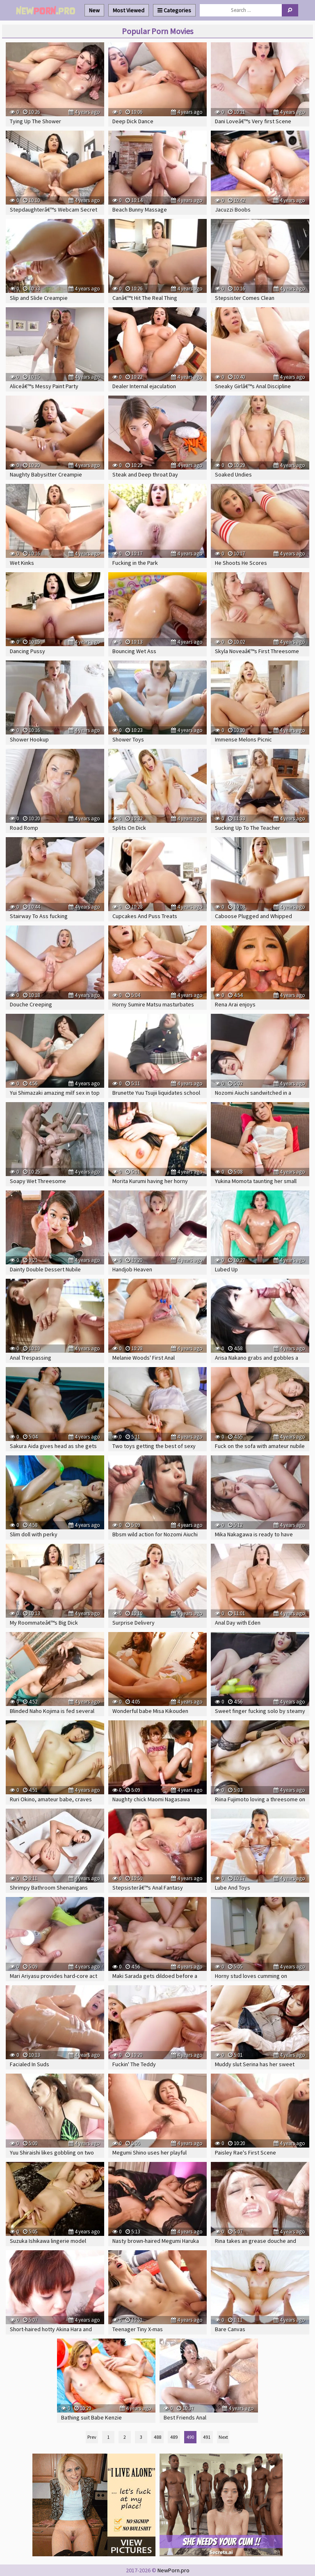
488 (157, 2437)
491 (206, 2437)
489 (174, 2437)
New (94, 10)
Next (223, 2437)
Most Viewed (128, 10)
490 (190, 2437)
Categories (174, 10)
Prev (91, 2437)
